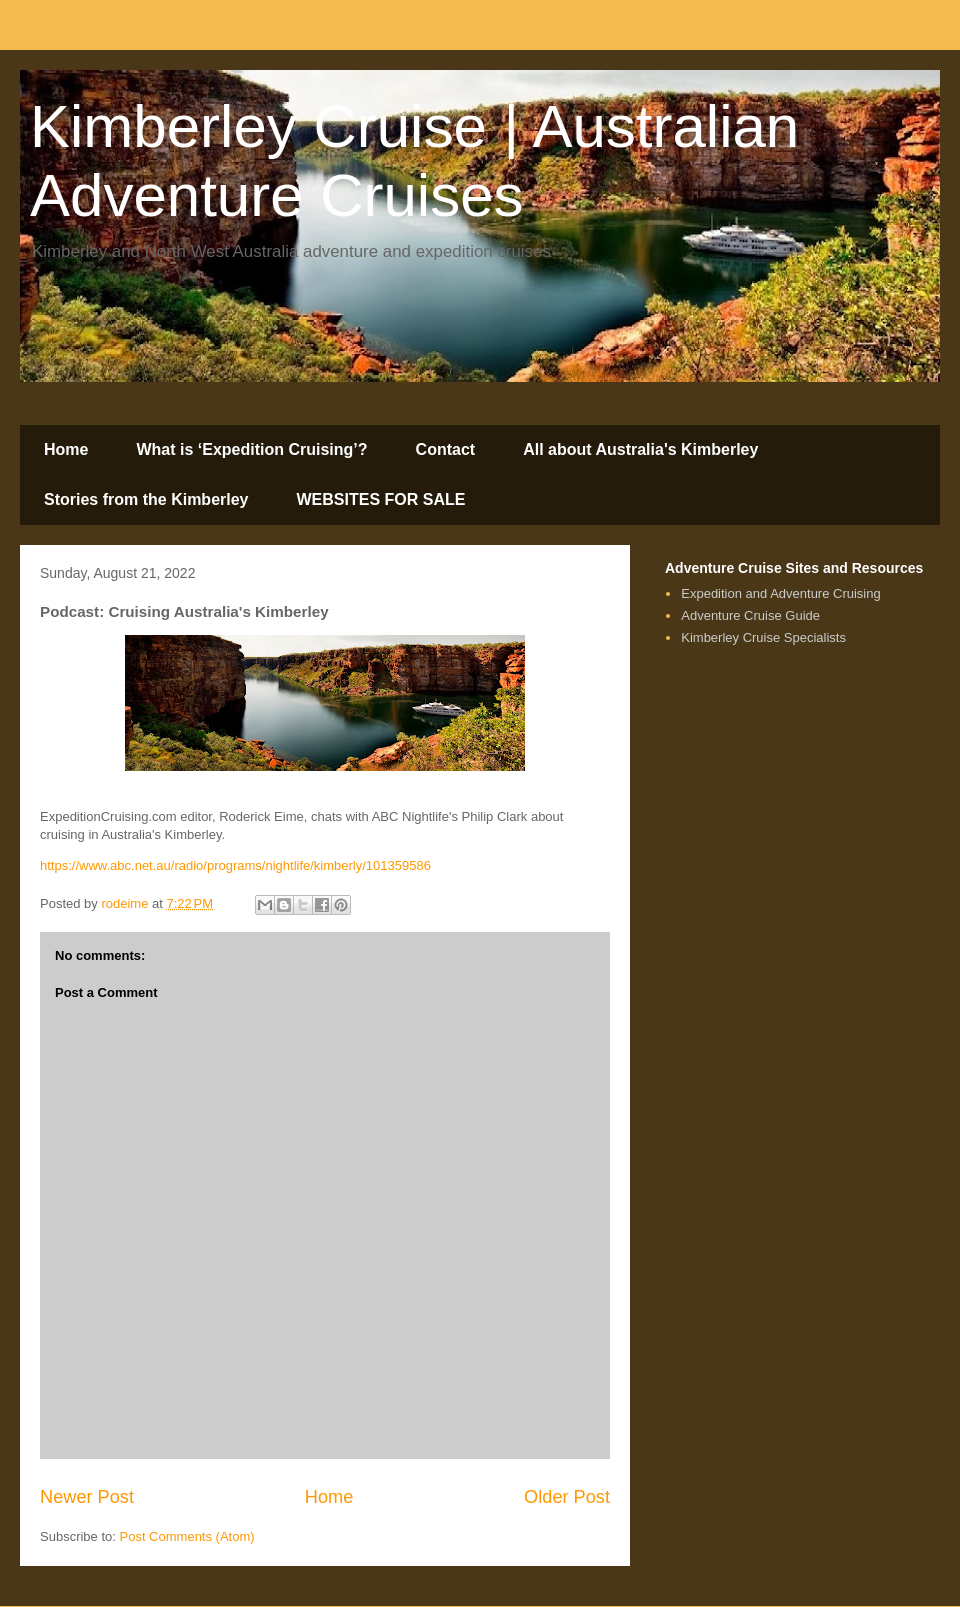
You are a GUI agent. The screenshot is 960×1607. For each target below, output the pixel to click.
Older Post (567, 1497)
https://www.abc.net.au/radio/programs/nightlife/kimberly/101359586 (235, 865)
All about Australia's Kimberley (640, 449)
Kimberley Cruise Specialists (763, 637)
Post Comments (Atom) (187, 1536)
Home (66, 449)
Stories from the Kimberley (146, 499)
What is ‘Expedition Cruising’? (251, 449)
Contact (446, 449)
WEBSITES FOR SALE (381, 499)
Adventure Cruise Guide (750, 615)
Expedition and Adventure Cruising (780, 593)
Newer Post (87, 1497)
